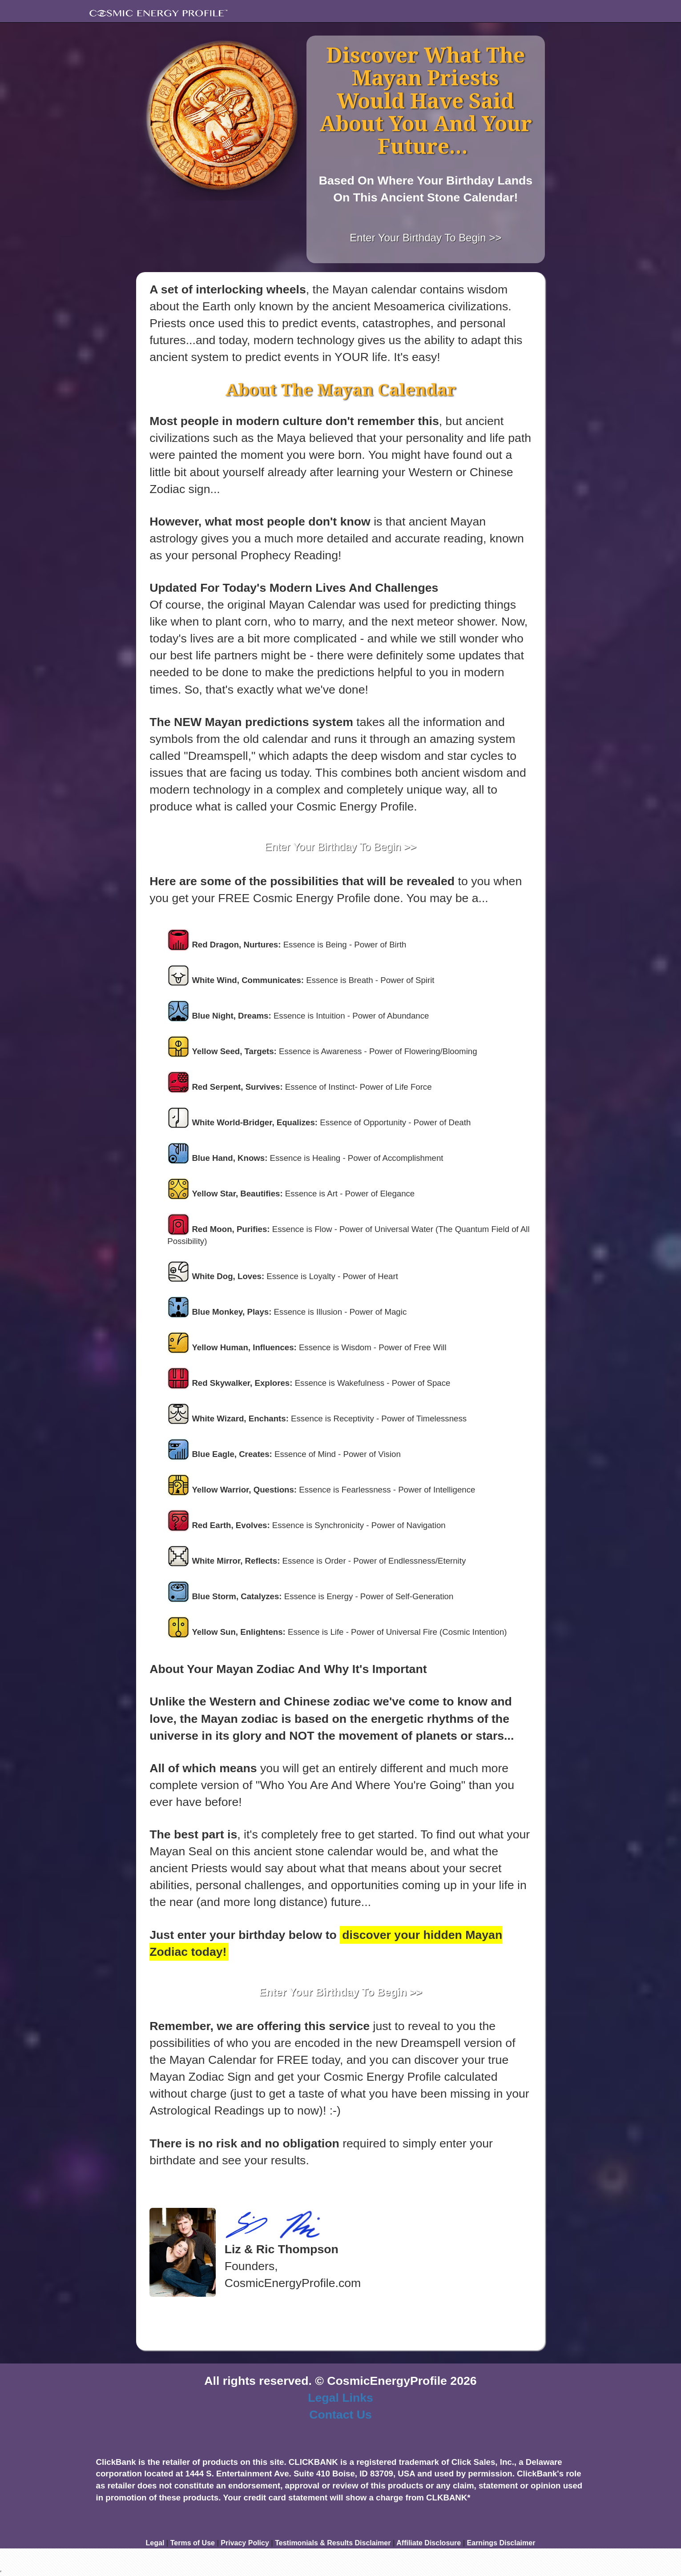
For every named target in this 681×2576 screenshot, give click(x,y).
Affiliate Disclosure (428, 2543)
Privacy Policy (245, 2543)
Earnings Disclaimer (501, 2543)
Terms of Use (192, 2543)
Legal (155, 2543)
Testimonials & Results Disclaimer (333, 2543)
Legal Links (340, 2397)
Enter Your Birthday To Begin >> (425, 238)
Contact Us (340, 2414)
